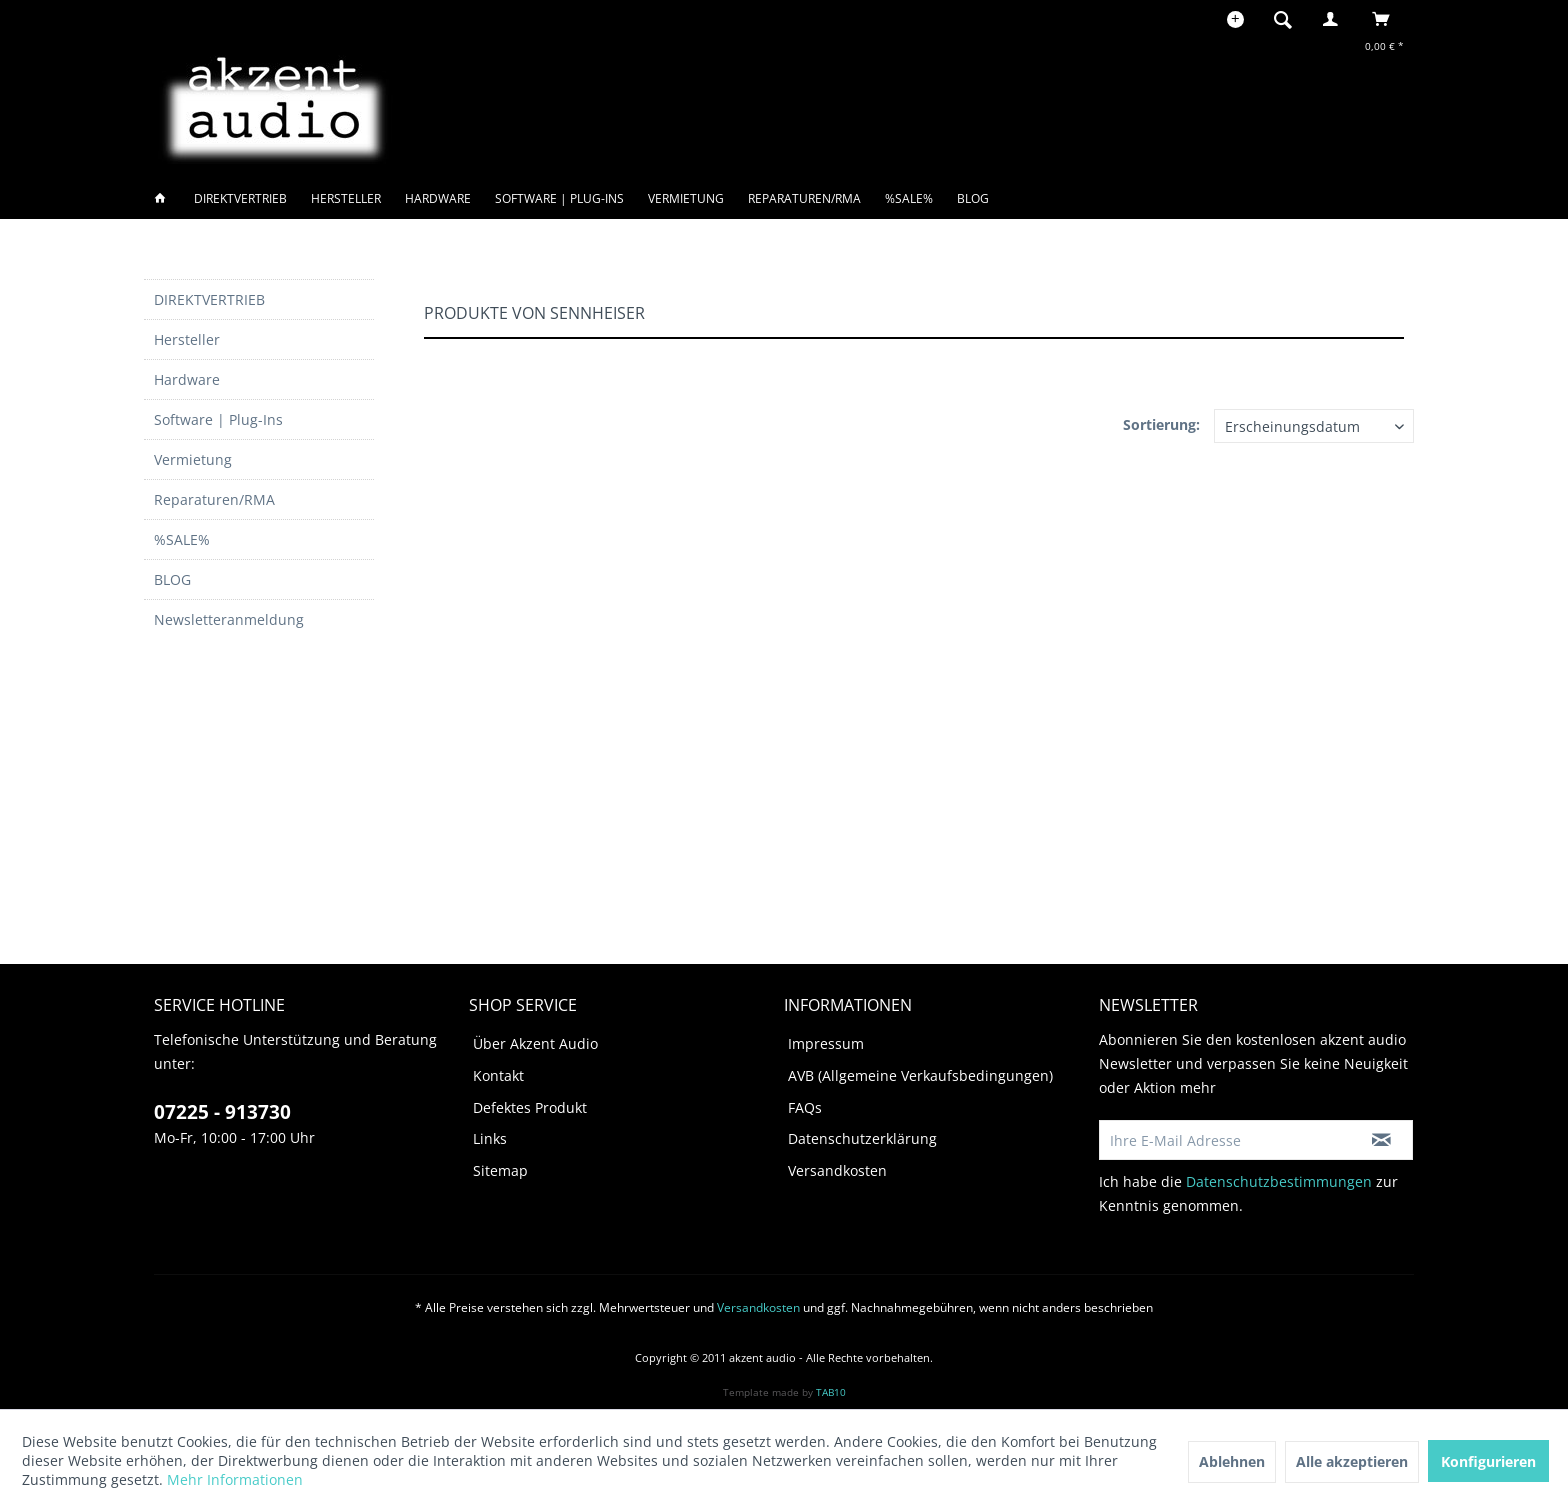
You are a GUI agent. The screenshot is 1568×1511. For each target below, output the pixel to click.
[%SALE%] (909, 198)
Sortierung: (1161, 424)
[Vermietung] (686, 198)
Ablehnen (1232, 1461)
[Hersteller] (346, 198)
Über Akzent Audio (535, 1043)
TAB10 (831, 1392)
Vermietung (193, 459)
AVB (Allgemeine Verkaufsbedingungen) (920, 1075)
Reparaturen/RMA (214, 499)
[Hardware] (438, 198)
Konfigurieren (1488, 1461)
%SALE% (182, 539)
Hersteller (187, 339)
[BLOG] (973, 198)
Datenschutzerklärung (862, 1138)
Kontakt (498, 1075)
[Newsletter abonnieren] (1381, 1140)
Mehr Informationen (235, 1479)
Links (490, 1138)
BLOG (172, 579)
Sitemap (500, 1170)
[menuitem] (1289, 19)
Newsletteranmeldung (229, 619)
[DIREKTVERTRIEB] (240, 198)
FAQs (805, 1107)
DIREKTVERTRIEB (209, 299)
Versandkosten (837, 1170)
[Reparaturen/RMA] (804, 198)
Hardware (187, 379)
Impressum (826, 1043)
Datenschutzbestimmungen (1279, 1181)
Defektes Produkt (530, 1107)
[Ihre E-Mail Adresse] (1225, 1140)
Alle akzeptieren (1352, 1461)
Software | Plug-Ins (218, 419)
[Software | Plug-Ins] (559, 198)
